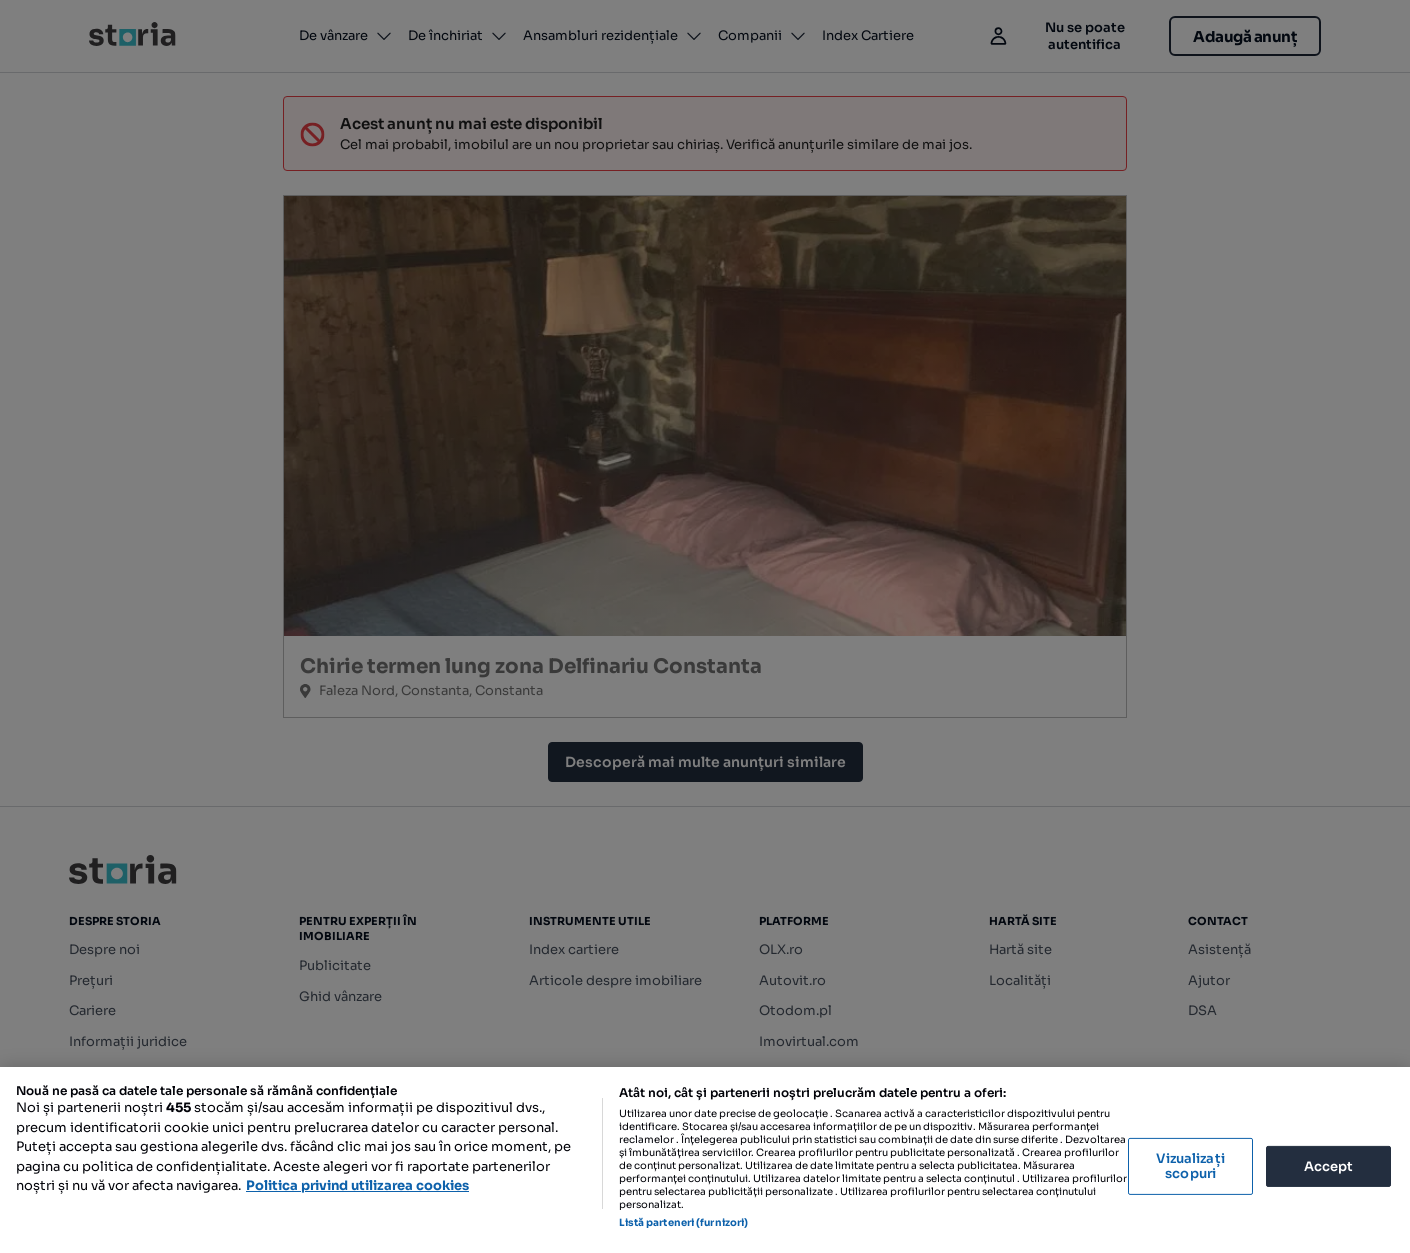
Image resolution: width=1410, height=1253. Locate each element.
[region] (705, 1160)
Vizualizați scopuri (1190, 1166)
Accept (1329, 1165)
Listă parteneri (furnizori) (684, 1222)
